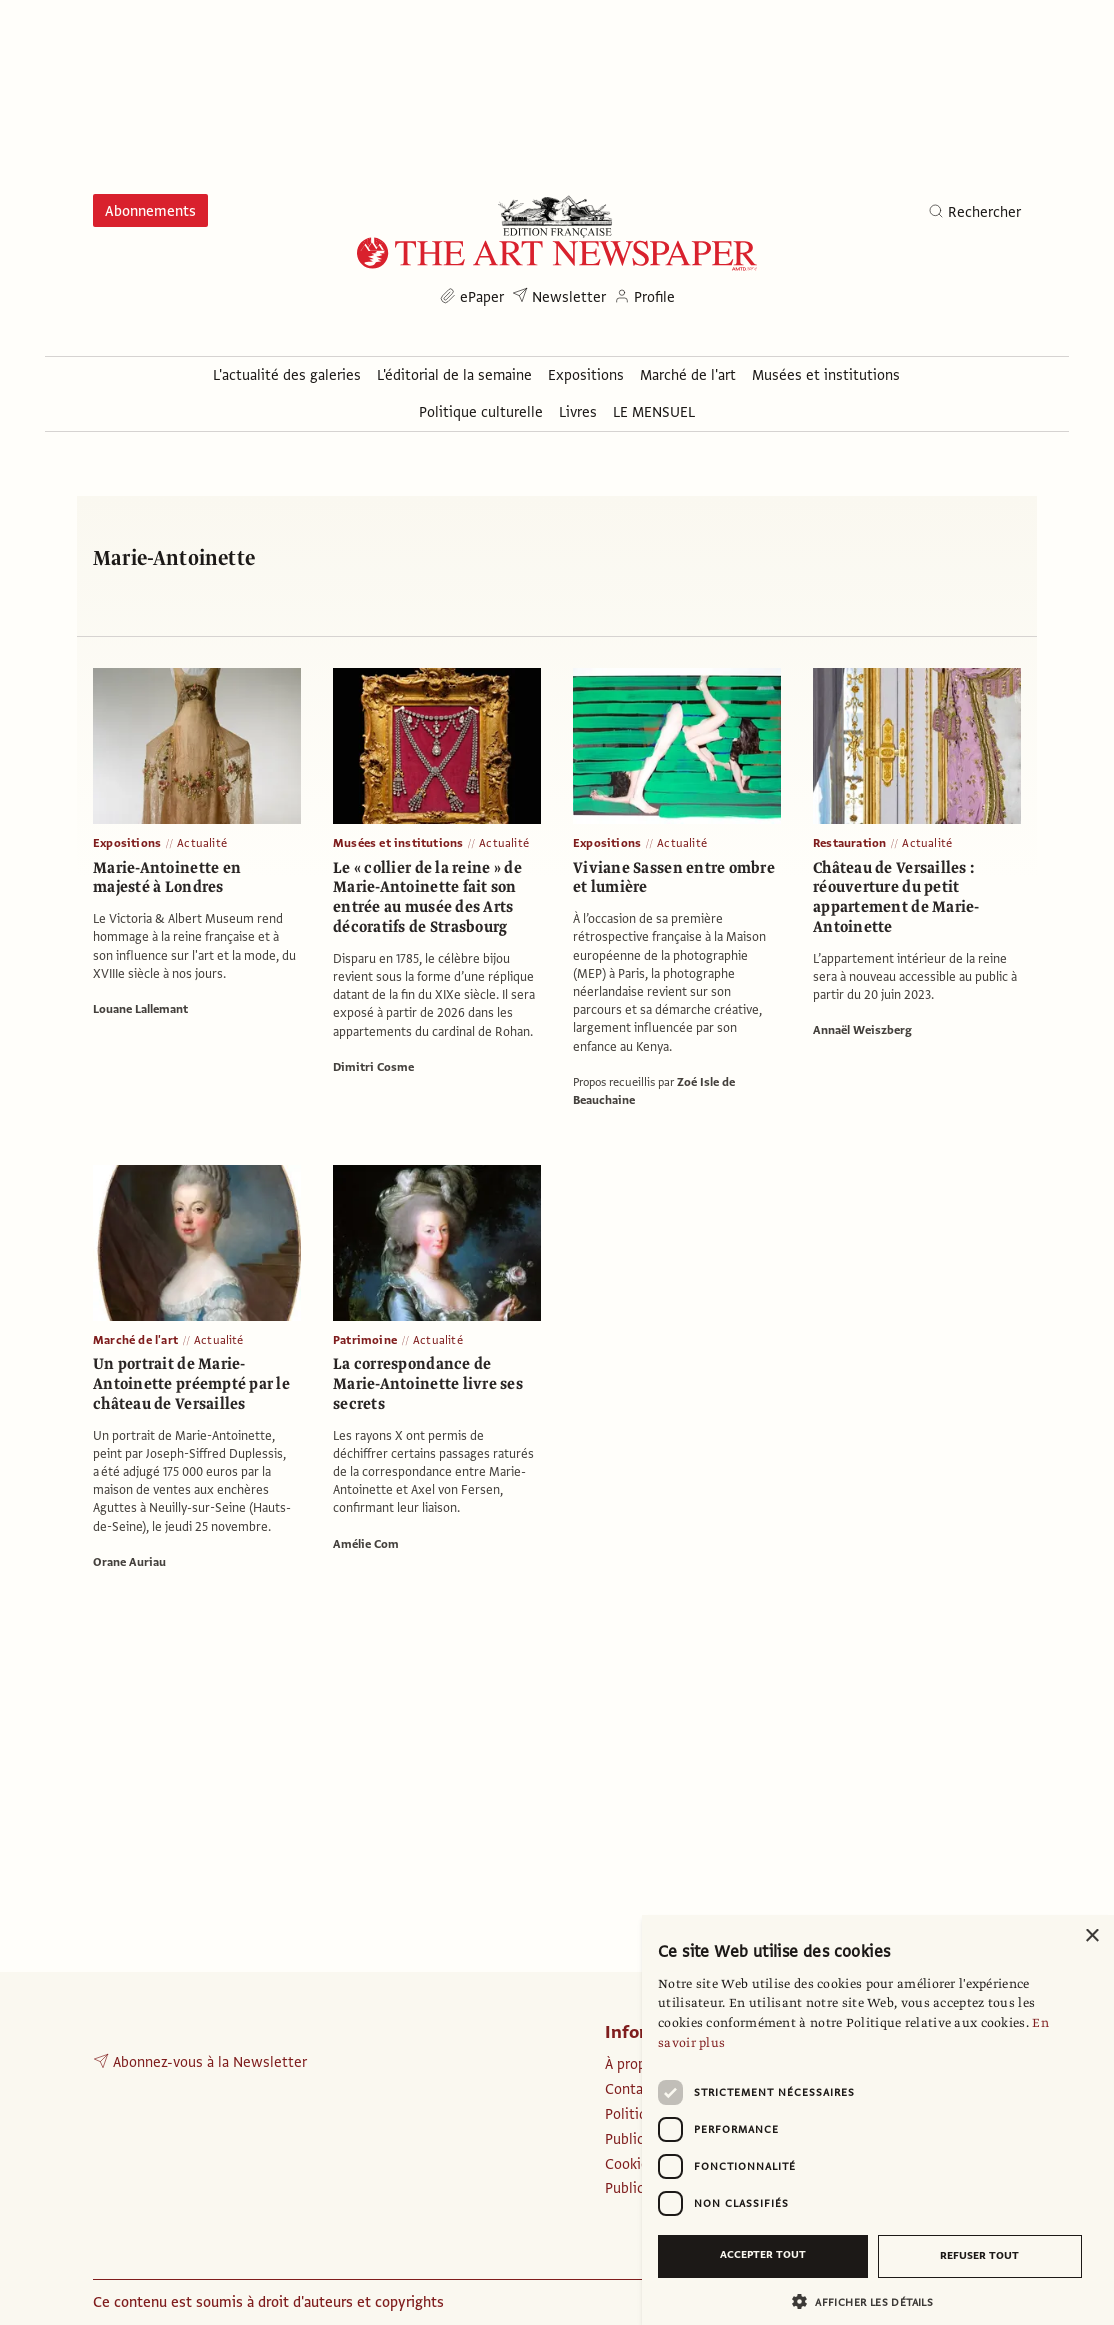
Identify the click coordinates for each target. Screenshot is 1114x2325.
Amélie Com (366, 1544)
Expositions (127, 843)
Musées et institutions (398, 843)
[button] (870, 2301)
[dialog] (878, 2120)
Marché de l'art (135, 1340)
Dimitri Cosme (373, 1067)
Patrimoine (365, 1340)
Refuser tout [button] (979, 2255)
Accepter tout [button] (763, 2254)
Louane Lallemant (140, 1009)
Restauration (849, 843)
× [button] (1091, 1936)
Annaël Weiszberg (862, 1030)
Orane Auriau (129, 1562)
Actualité (202, 843)
